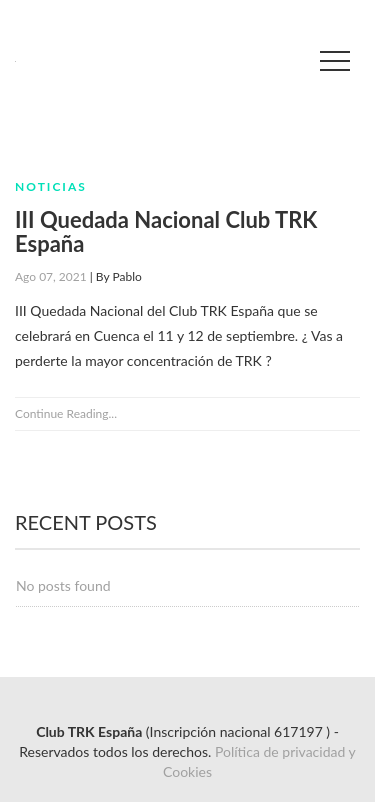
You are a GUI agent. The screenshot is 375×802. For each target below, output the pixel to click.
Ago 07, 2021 (51, 276)
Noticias (51, 186)
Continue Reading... (66, 413)
